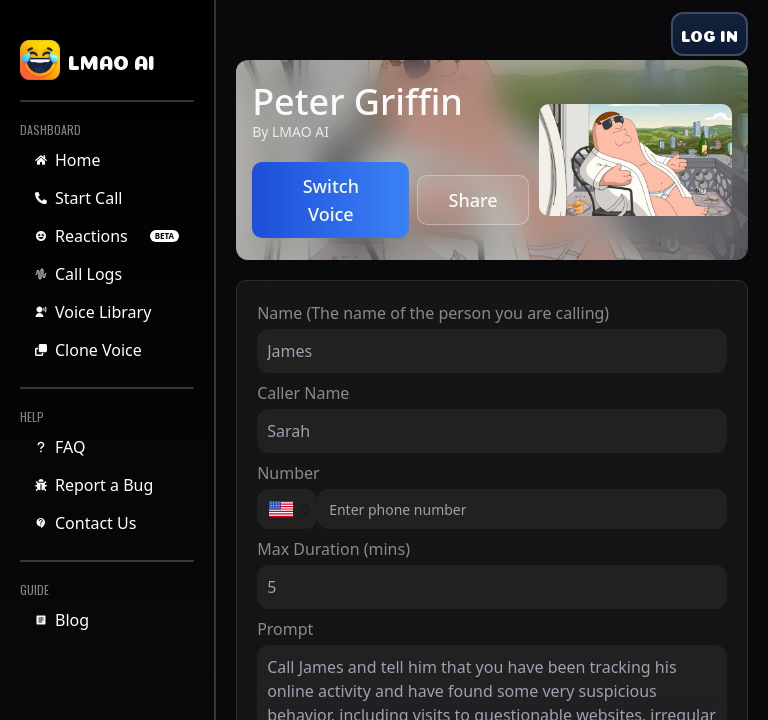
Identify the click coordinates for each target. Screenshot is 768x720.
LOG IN (709, 34)
